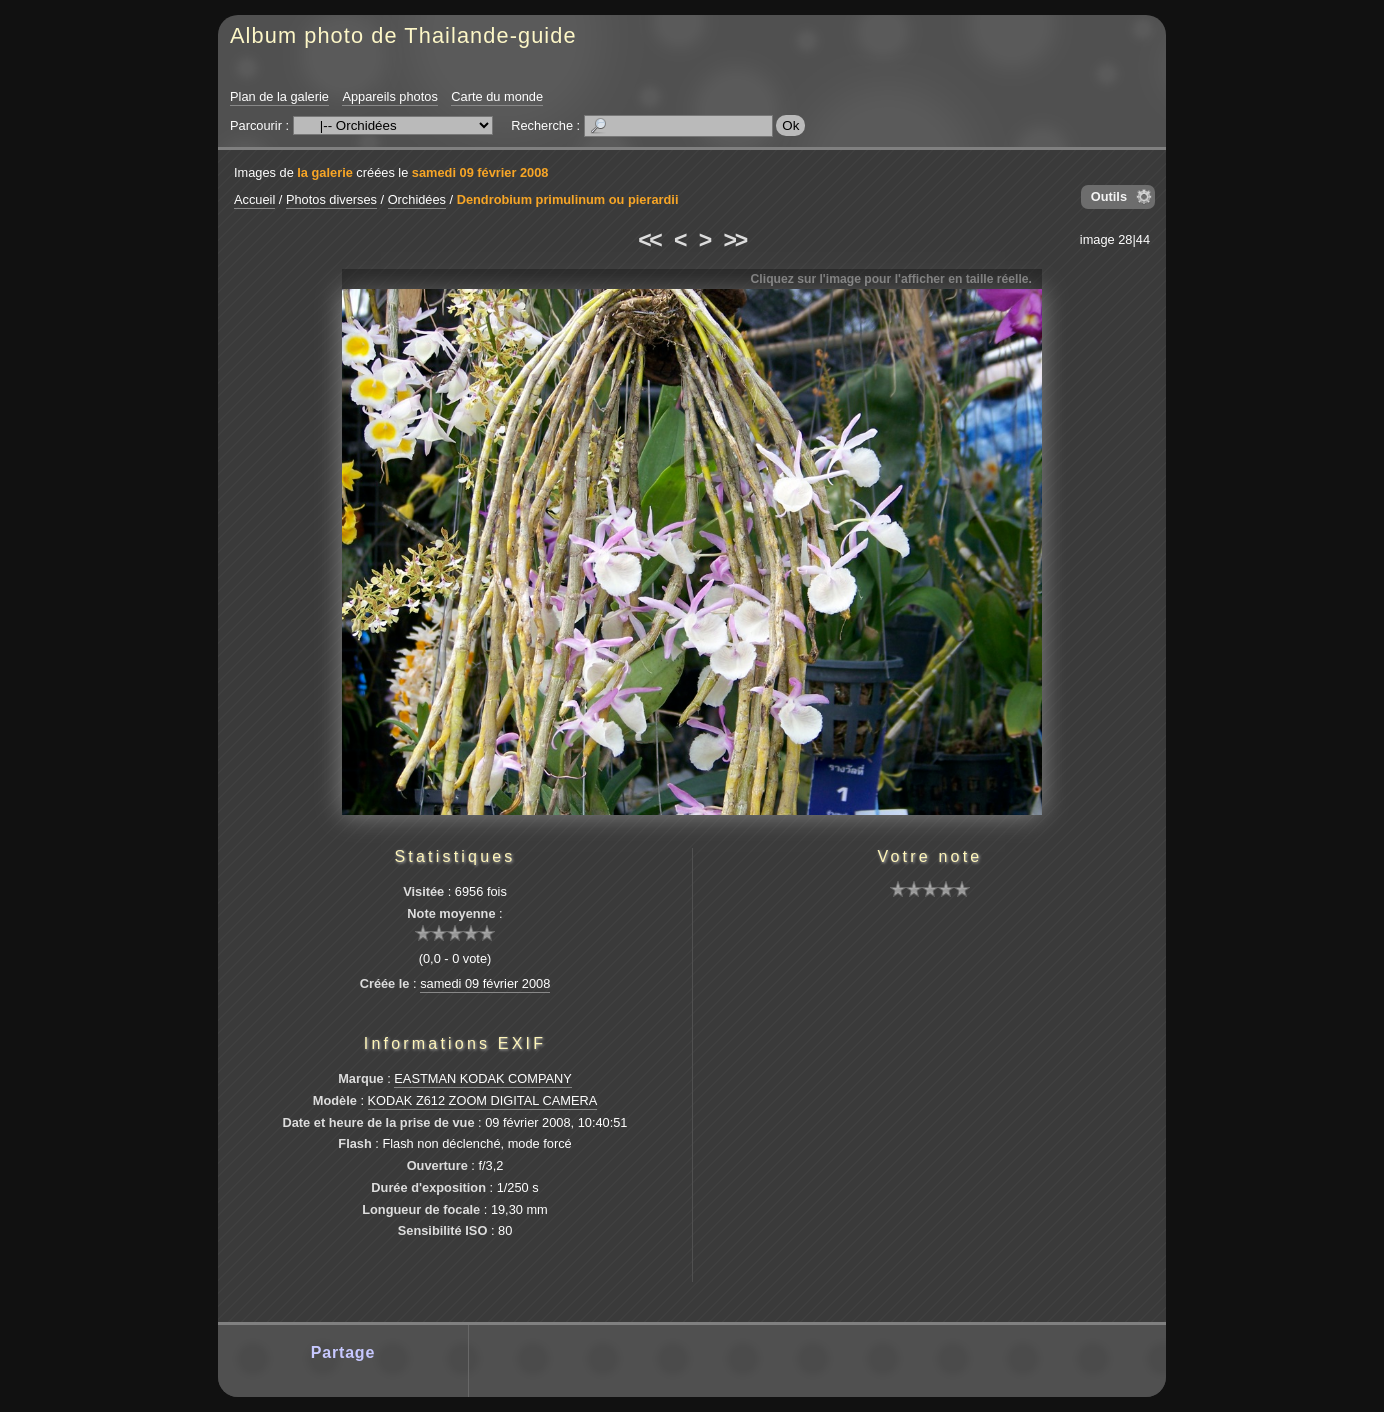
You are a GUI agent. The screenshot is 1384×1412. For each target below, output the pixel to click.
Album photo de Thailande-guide (403, 35)
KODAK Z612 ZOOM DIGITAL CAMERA (483, 1100)
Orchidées (417, 199)
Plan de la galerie (279, 96)
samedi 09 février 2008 (480, 172)
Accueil (254, 199)
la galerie (325, 172)
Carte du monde (497, 96)
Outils (1109, 196)
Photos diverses (331, 199)
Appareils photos (389, 96)
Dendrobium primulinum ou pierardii (568, 199)
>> (735, 240)
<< (649, 240)
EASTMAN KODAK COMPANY (483, 1078)
